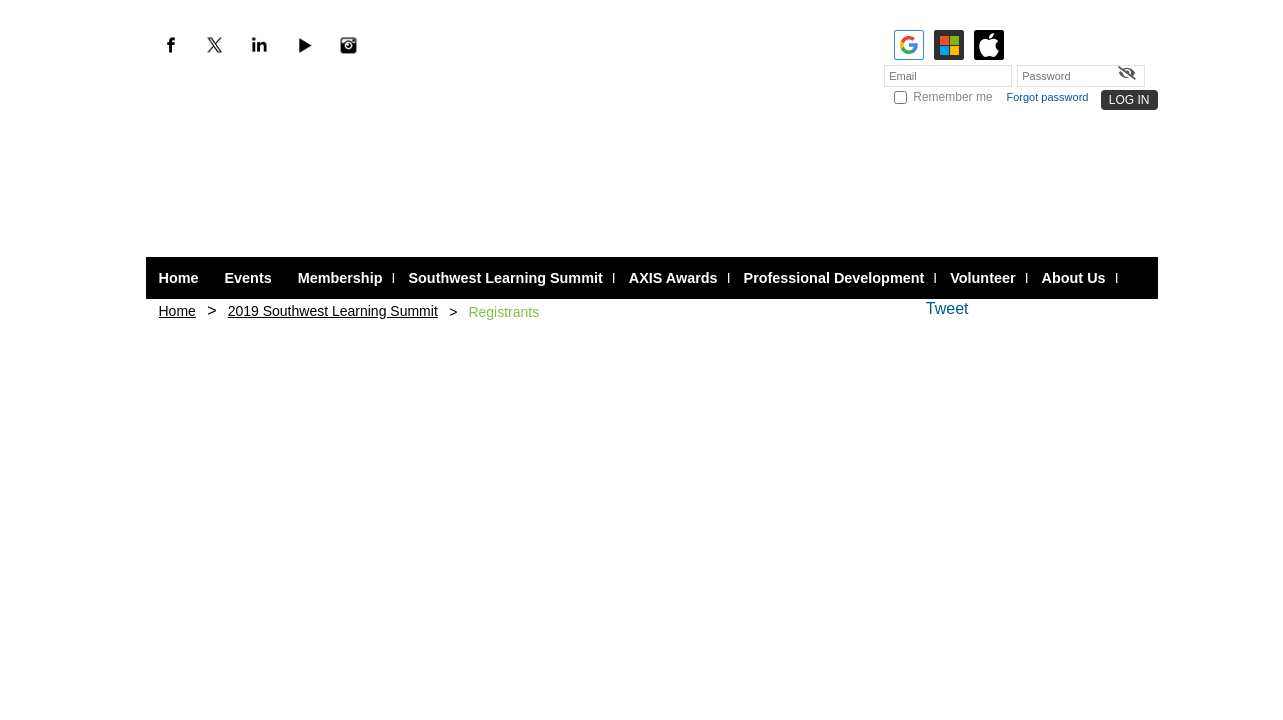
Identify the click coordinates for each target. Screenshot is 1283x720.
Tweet (947, 308)
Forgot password (1048, 97)
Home (177, 311)
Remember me (952, 97)
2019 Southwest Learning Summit (333, 311)
